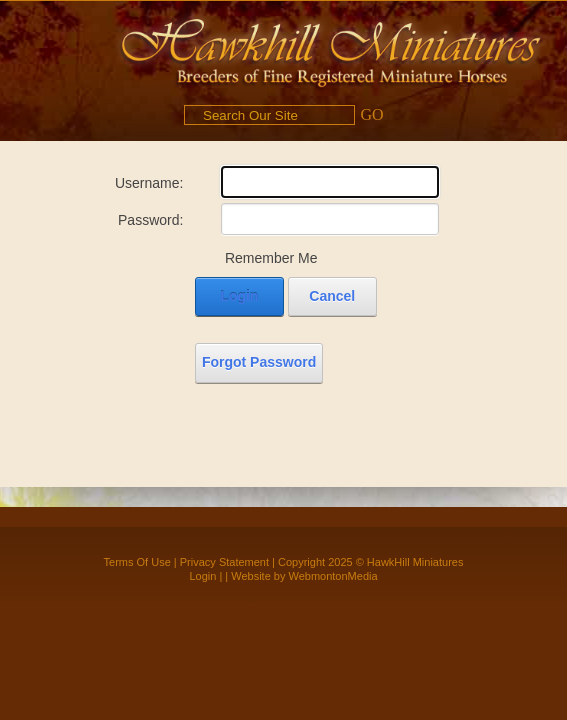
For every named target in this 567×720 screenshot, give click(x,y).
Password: (150, 220)
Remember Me (271, 258)
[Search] (269, 115)
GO (371, 114)
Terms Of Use (137, 562)
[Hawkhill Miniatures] (331, 50)
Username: (149, 183)
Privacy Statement (224, 562)
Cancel (332, 296)
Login (239, 296)
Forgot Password (259, 362)
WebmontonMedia (333, 576)
